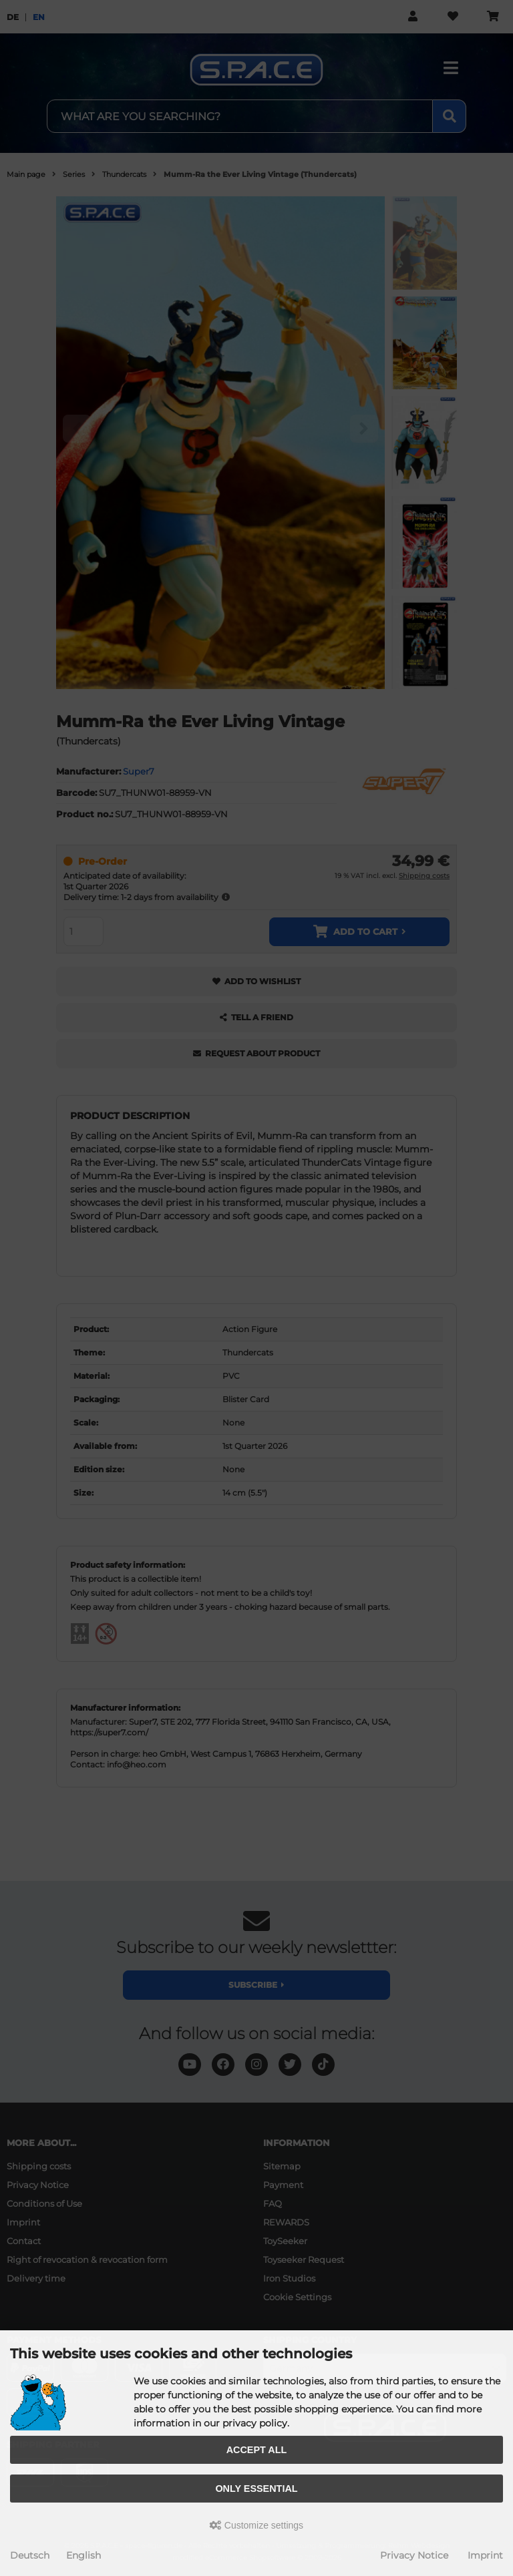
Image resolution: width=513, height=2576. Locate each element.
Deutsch (29, 2555)
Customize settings (256, 2525)
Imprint (485, 2555)
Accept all (256, 2449)
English (83, 2555)
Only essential (256, 2488)
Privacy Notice (414, 2555)
